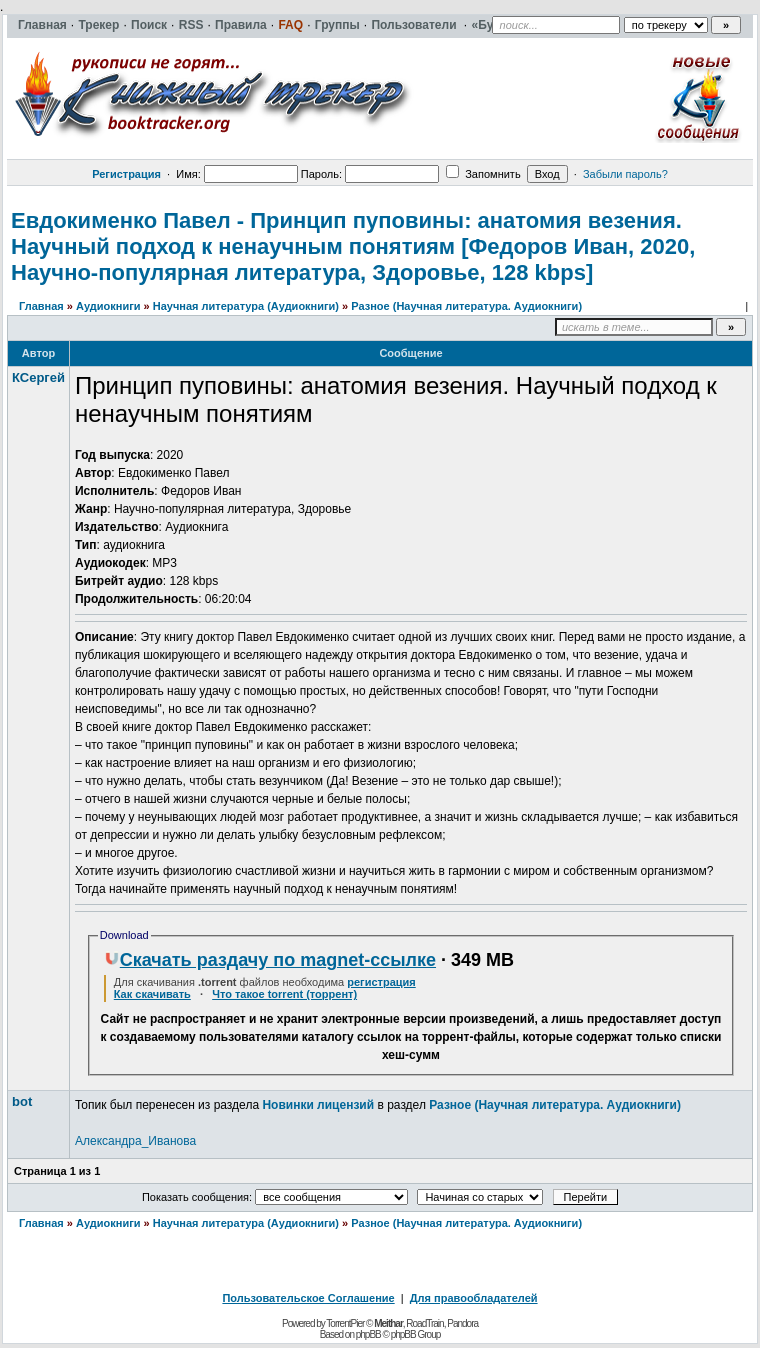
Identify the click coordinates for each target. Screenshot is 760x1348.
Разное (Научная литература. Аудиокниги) (466, 306)
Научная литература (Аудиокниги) (246, 306)
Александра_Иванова (135, 1141)
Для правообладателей (474, 1298)
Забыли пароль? (625, 174)
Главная (41, 306)
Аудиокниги (108, 306)
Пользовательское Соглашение (308, 1298)
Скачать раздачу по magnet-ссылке (270, 960)
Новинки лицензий (318, 1105)
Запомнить (483, 174)
